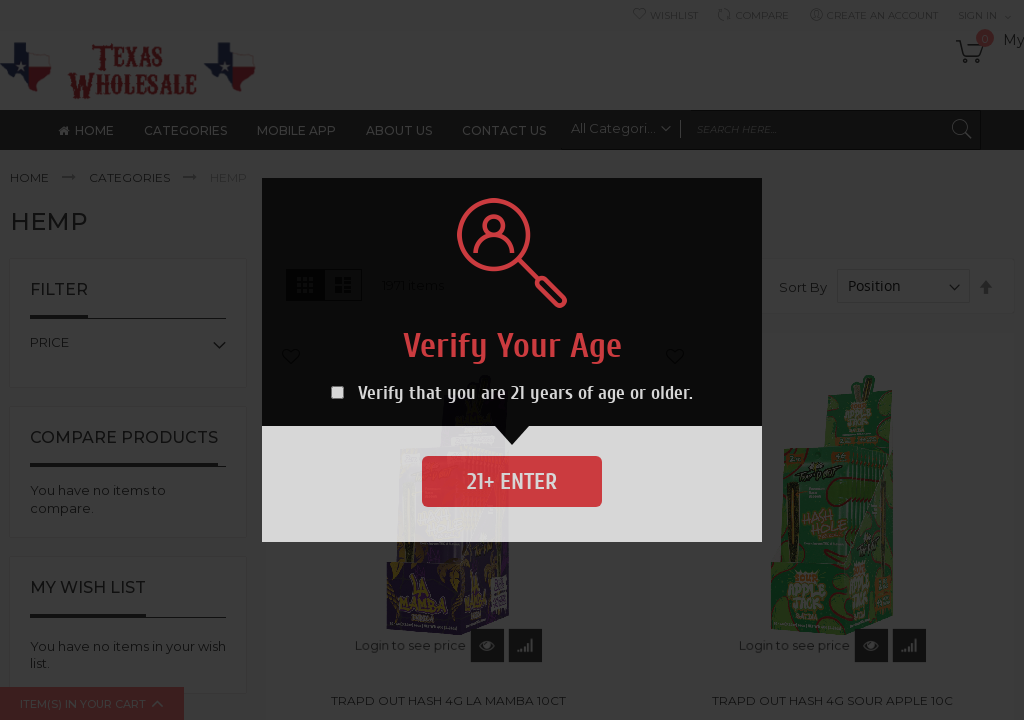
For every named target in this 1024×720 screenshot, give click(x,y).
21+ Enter (512, 481)
